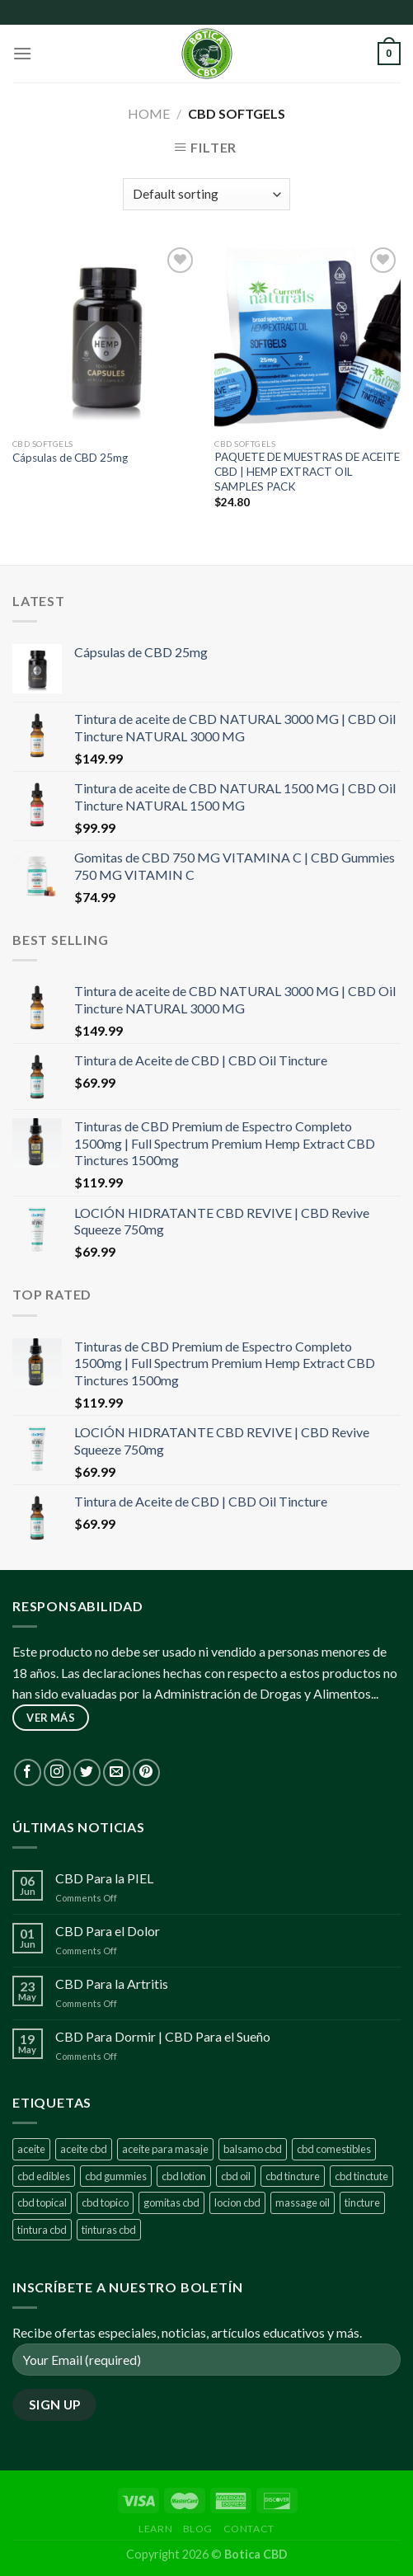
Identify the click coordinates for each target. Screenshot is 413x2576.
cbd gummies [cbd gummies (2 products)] (116, 2176)
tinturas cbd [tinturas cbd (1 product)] (109, 2229)
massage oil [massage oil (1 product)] (302, 2202)
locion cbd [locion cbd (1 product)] (237, 2202)
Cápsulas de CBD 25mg (70, 457)
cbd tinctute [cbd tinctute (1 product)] (361, 2176)
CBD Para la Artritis (111, 1983)
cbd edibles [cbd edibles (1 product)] (43, 2176)
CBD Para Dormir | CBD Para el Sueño (162, 2036)
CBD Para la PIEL (104, 1878)
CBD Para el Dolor (107, 1931)
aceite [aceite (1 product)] (31, 2148)
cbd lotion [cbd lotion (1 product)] (184, 2176)
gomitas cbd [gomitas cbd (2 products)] (171, 2202)
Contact (249, 2528)
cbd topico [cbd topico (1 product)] (105, 2202)
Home (149, 113)
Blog (198, 2528)
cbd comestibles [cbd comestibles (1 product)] (334, 2148)
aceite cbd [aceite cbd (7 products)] (83, 2148)
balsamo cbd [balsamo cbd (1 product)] (252, 2148)
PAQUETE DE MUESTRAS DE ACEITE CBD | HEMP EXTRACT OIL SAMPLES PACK (307, 471)
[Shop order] (206, 194)
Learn (155, 2528)
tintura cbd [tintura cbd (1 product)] (42, 2229)
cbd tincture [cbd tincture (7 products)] (292, 2176)
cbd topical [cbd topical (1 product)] (42, 2202)
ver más (50, 1717)
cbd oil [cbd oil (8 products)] (236, 2176)
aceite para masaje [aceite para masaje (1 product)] (165, 2148)
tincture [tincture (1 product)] (362, 2202)
